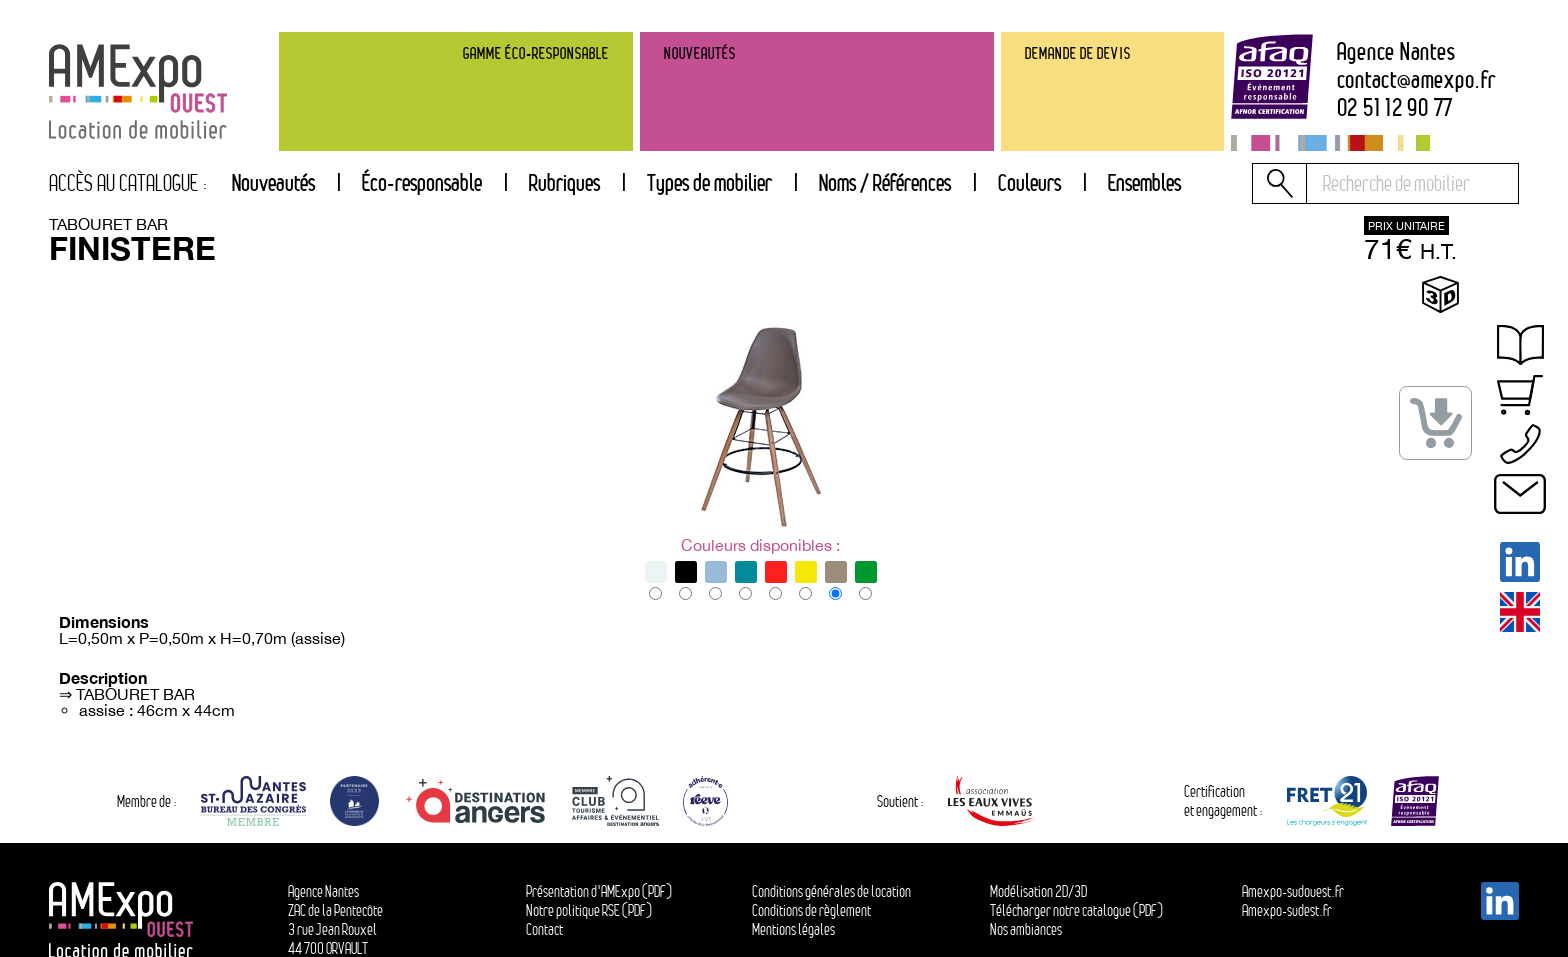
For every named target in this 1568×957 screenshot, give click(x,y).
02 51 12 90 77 (1395, 108)
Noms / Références (885, 183)
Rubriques (564, 183)
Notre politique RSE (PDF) (589, 910)
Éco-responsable (422, 183)
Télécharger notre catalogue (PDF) (1076, 910)
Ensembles (1144, 183)
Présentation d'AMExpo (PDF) (599, 891)
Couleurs (1029, 183)
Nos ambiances (1026, 929)
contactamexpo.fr (1416, 80)
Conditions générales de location (831, 891)
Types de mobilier (709, 183)
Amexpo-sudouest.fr (1293, 891)
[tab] (564, 183)
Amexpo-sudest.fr (1287, 910)
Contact (544, 929)
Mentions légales (793, 929)
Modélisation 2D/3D (1038, 891)
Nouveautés (273, 183)
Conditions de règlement (811, 910)
